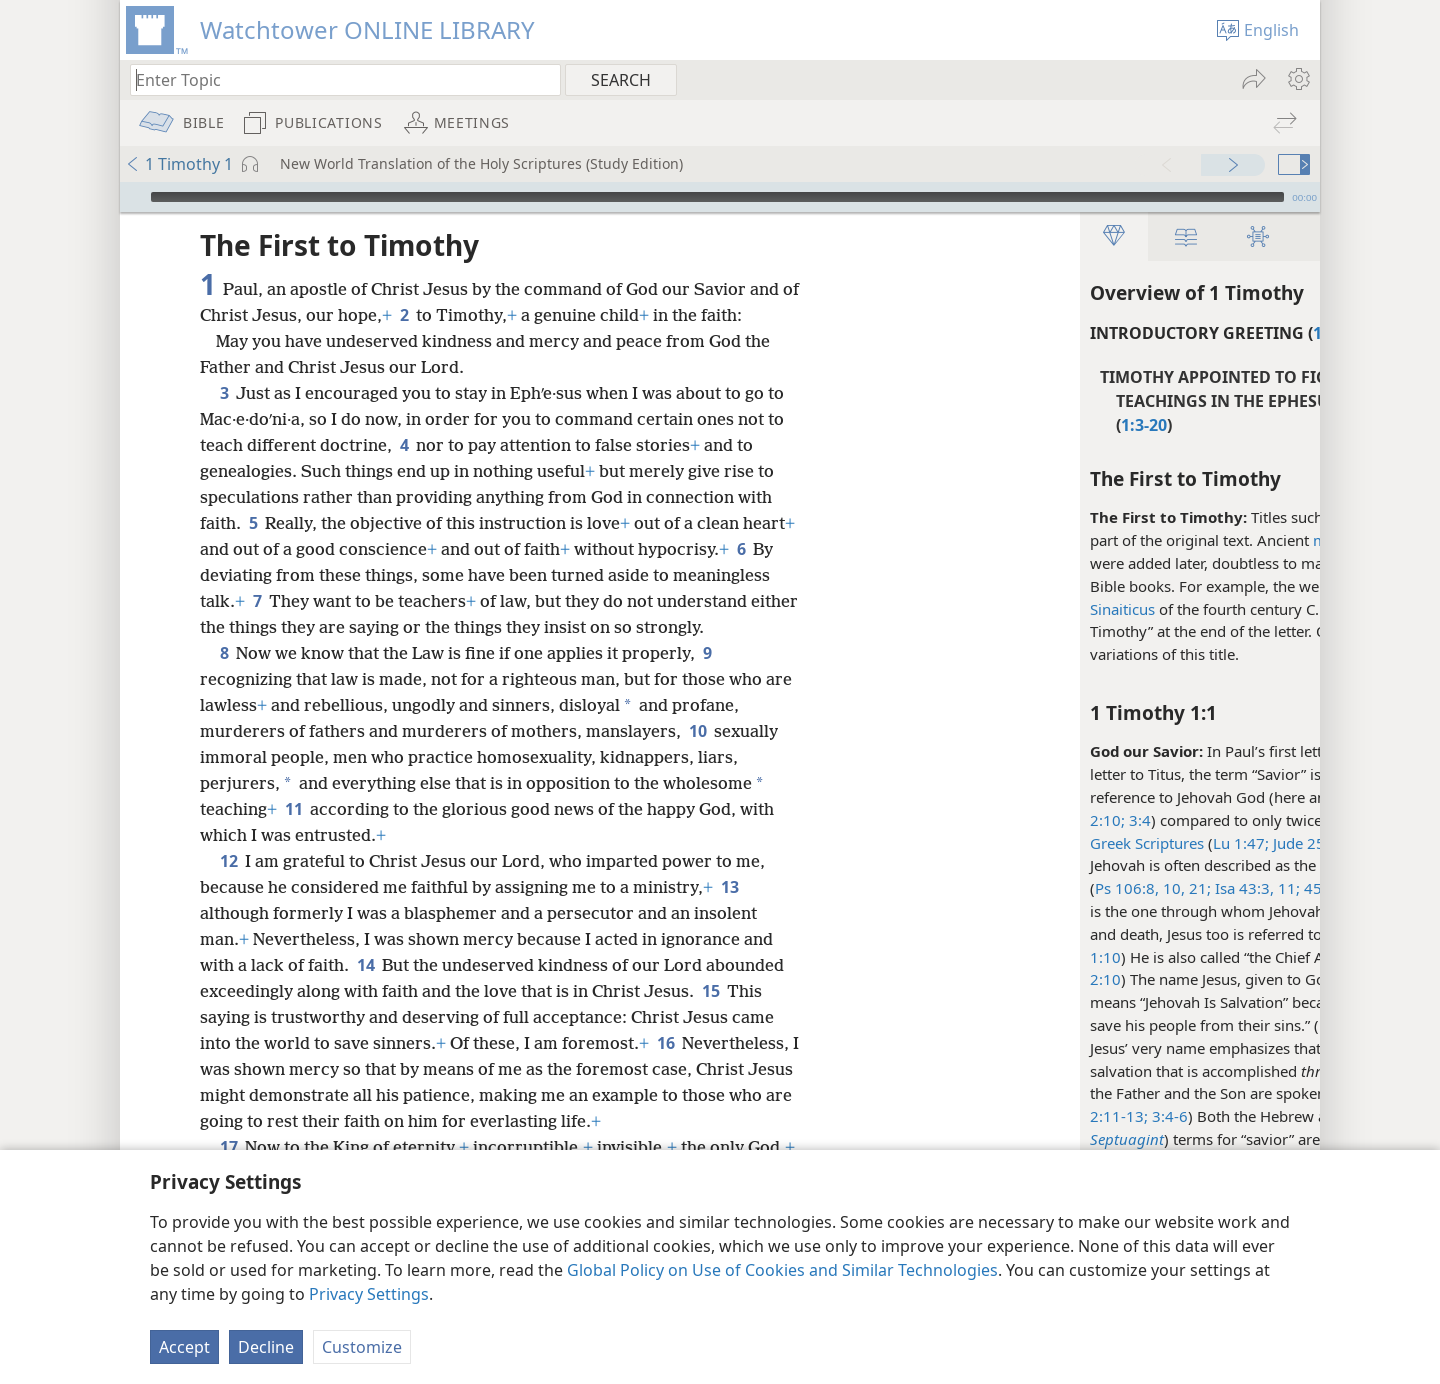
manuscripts (1145, 540)
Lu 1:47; (1031, 843)
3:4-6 (958, 1116)
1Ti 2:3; (1171, 797)
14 (365, 991)
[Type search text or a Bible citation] (336, 79)
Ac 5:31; (1227, 934)
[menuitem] (1297, 79)
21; (988, 888)
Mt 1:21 (1136, 1025)
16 (665, 1069)
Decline (266, 1347)
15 (710, 1017)
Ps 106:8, (917, 888)
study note (1233, 1025)
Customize (362, 1347)
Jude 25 (1087, 843)
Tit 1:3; (1261, 797)
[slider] (717, 197)
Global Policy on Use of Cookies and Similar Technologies (782, 1270)
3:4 (928, 820)
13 (729, 913)
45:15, (1114, 888)
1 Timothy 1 (179, 164)
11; (1077, 888)
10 (697, 757)
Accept (184, 1347)
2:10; (897, 820)
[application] (720, 197)
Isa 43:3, (1032, 888)
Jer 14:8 (1192, 888)
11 (293, 835)
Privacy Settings (369, 1294)
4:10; (1216, 797)
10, (962, 888)
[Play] (133, 197)
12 (228, 887)
